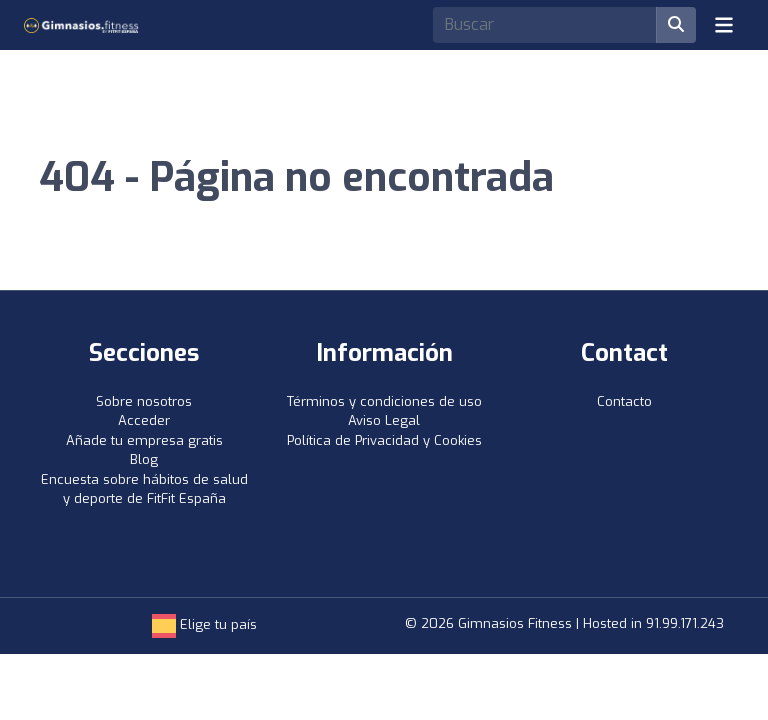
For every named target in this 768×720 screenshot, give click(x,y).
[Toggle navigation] (724, 25)
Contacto (624, 401)
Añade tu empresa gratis (144, 440)
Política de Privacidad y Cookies (384, 440)
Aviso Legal (384, 420)
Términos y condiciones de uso (384, 401)
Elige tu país (204, 624)
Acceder (144, 420)
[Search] (545, 25)
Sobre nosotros (144, 401)
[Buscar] (676, 25)
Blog (144, 459)
